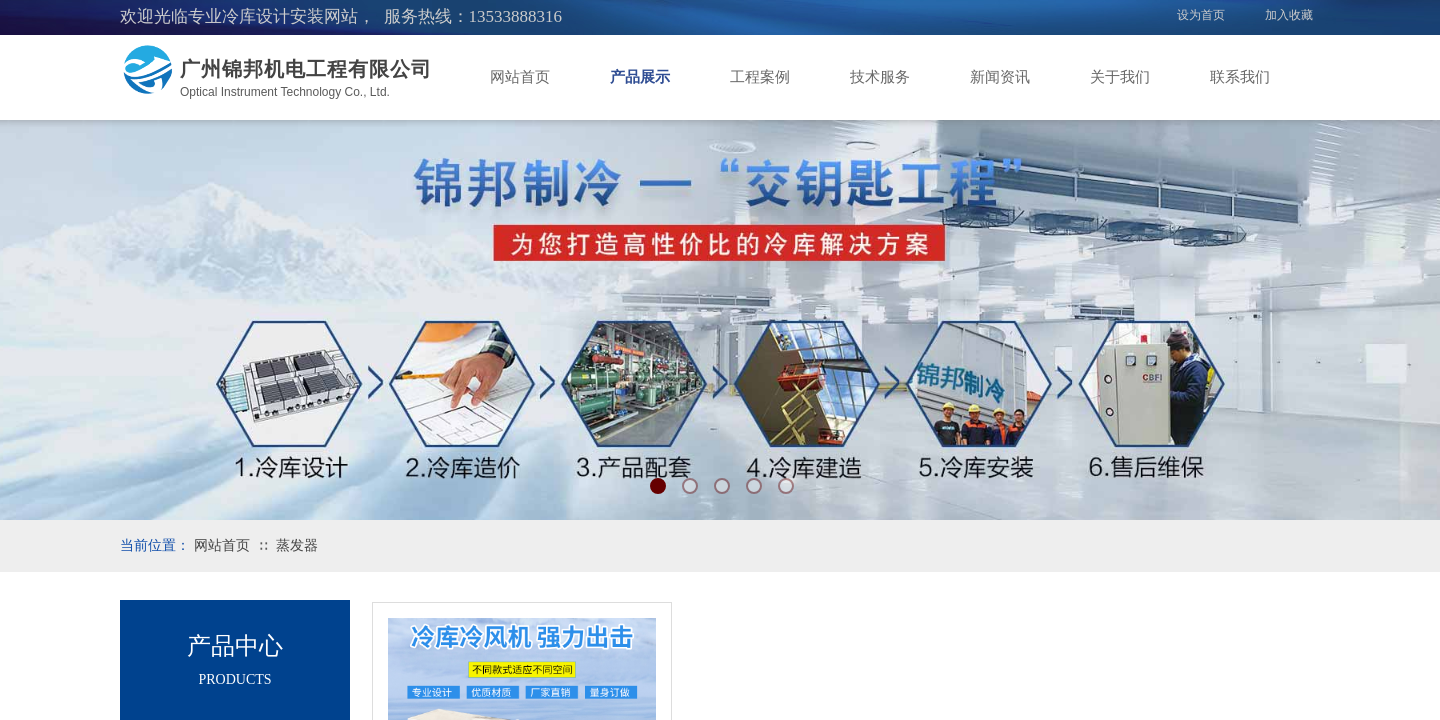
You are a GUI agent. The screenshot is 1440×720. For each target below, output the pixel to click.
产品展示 (640, 77)
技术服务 (880, 77)
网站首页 (520, 77)
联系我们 (1240, 77)
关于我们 (1120, 77)
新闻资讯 (1000, 77)
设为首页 (1201, 15)
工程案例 (760, 77)
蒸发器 (297, 545)
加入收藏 (1289, 15)
